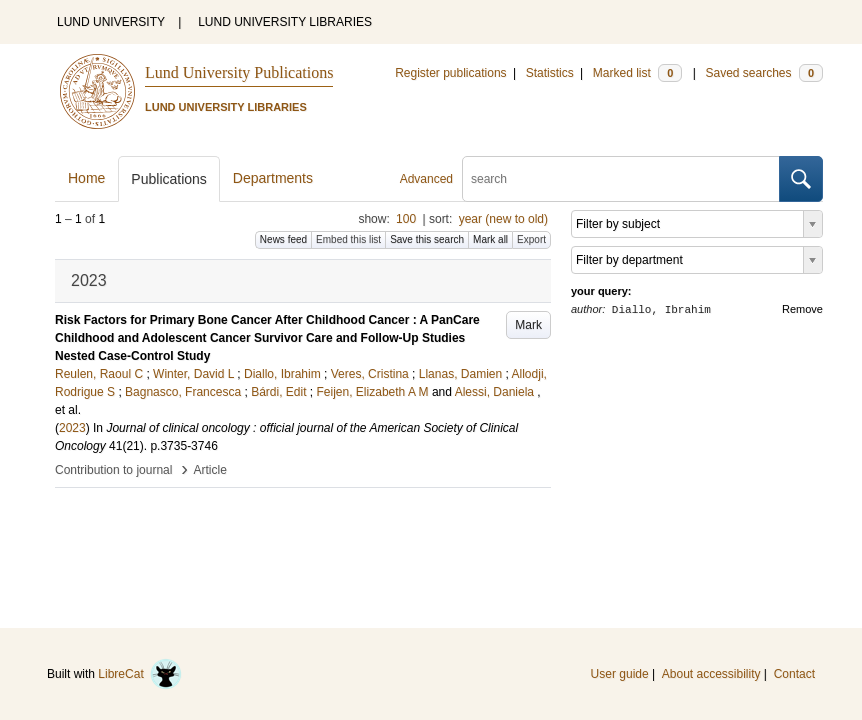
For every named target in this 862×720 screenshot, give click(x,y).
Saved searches (764, 73)
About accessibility (711, 674)
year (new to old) (503, 219)
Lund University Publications (239, 72)
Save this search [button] (427, 239)
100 (406, 219)
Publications (169, 179)
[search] (621, 179)
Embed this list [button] (348, 239)
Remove (802, 309)
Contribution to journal (113, 470)
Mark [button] (528, 325)
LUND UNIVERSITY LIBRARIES (285, 22)
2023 (72, 428)
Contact (794, 674)
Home (86, 178)
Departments (273, 178)
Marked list (637, 73)
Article (210, 470)
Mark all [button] (490, 239)
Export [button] (531, 239)
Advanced (426, 179)
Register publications (450, 73)
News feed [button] (283, 239)
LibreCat (140, 674)
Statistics (550, 73)
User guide (620, 674)
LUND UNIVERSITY (111, 22)
